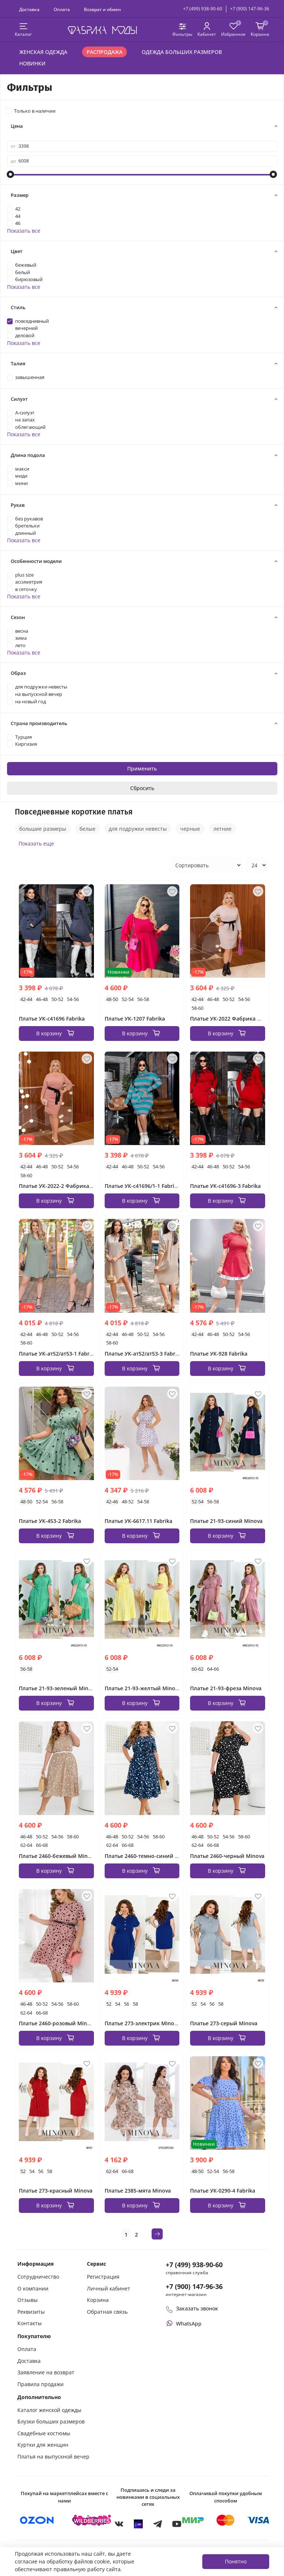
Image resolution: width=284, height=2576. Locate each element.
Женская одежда (43, 51)
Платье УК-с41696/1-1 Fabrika (142, 1185)
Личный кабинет (108, 2288)
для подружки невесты (138, 828)
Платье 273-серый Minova (223, 2023)
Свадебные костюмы (43, 2433)
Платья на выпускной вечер (53, 2456)
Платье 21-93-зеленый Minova (58, 1688)
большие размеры (42, 828)
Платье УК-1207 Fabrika (135, 1018)
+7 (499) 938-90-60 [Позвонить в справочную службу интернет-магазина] (194, 2264)
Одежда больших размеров (182, 51)
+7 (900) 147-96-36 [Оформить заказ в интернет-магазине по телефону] (194, 2286)
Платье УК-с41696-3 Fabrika (225, 1185)
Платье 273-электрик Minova (142, 2023)
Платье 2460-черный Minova (227, 1855)
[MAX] (138, 2523)
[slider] (10, 174)
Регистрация (103, 2276)
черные (190, 828)
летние (222, 828)
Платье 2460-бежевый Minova (58, 1855)
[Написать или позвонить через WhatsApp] (184, 2323)
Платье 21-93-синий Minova (226, 1520)
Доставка (29, 9)
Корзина (98, 2299)
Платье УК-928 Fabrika (218, 1353)
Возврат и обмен (102, 9)
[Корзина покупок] (260, 30)
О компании (32, 2288)
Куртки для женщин (42, 2444)
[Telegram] (157, 2523)
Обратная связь (107, 2311)
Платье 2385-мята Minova (138, 2190)
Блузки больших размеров (51, 2421)
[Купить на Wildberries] (92, 2520)
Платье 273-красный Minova (55, 2190)
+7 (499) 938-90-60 (202, 9)
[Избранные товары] (233, 30)
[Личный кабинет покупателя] (206, 30)
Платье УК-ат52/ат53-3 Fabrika (144, 1353)
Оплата (62, 9)
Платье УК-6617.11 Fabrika (138, 1520)
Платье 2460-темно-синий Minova (149, 1855)
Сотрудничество (38, 2276)
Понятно (236, 2561)
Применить (142, 768)
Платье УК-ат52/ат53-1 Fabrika (58, 1353)
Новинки (32, 63)
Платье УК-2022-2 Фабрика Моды (62, 1185)
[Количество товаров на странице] (256, 865)
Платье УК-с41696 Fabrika (52, 1018)
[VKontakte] (119, 2523)
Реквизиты (31, 2311)
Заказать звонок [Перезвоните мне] (192, 2308)
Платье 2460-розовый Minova (57, 2023)
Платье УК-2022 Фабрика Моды (231, 1018)
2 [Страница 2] (136, 2234)
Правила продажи (40, 2384)
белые (87, 828)
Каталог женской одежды (49, 2409)
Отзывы (27, 2299)
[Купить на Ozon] (37, 2520)
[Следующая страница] (157, 2234)
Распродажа (104, 51)
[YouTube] (176, 2523)
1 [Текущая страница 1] (126, 2234)
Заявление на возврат (45, 2372)
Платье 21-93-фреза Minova (225, 1688)
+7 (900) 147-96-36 (249, 9)
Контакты (29, 2323)
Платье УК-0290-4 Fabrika (222, 2190)
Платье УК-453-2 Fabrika (50, 1520)
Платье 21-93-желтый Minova (143, 1688)
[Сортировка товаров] (206, 865)
